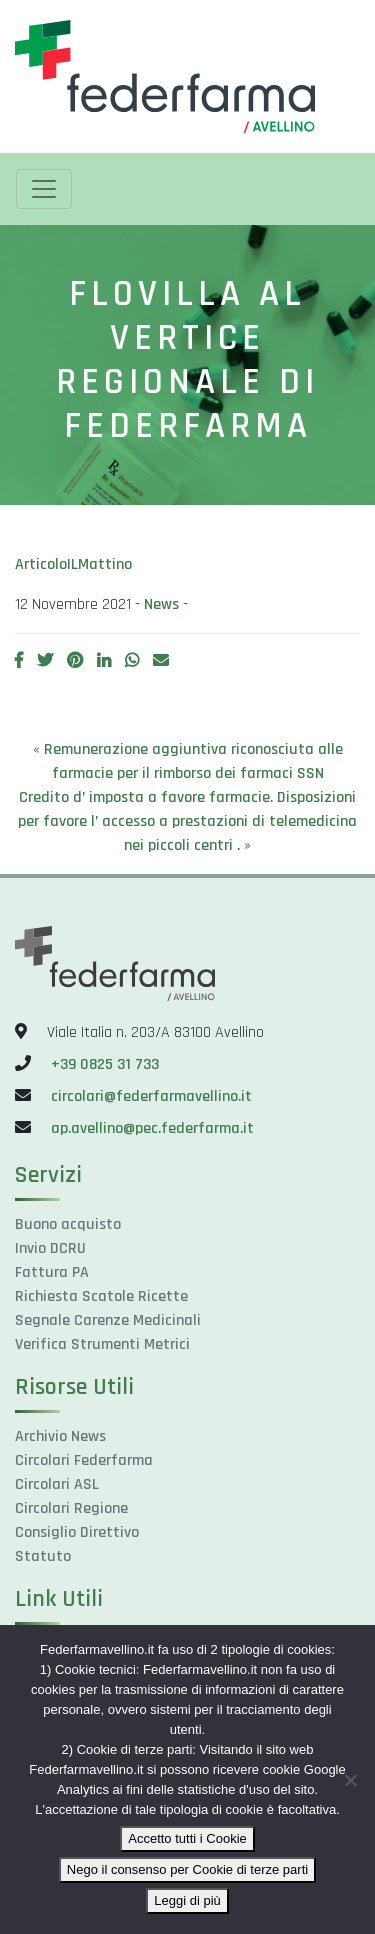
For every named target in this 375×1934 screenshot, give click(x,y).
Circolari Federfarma (84, 1460)
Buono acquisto (68, 1224)
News (161, 604)
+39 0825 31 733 (105, 1064)
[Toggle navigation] (44, 189)
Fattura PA (52, 1272)
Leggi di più (187, 1900)
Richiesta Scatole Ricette (101, 1296)
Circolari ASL (57, 1484)
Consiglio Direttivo (77, 1532)
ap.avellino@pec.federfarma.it (150, 1128)
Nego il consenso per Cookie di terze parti (187, 1869)
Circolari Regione (71, 1508)
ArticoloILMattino (73, 564)
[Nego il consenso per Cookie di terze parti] (350, 1780)
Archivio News (60, 1436)
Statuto (43, 1556)
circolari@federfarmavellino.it (151, 1096)
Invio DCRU (50, 1248)
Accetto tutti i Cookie (187, 1838)
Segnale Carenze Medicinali (108, 1320)
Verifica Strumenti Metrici (102, 1344)
